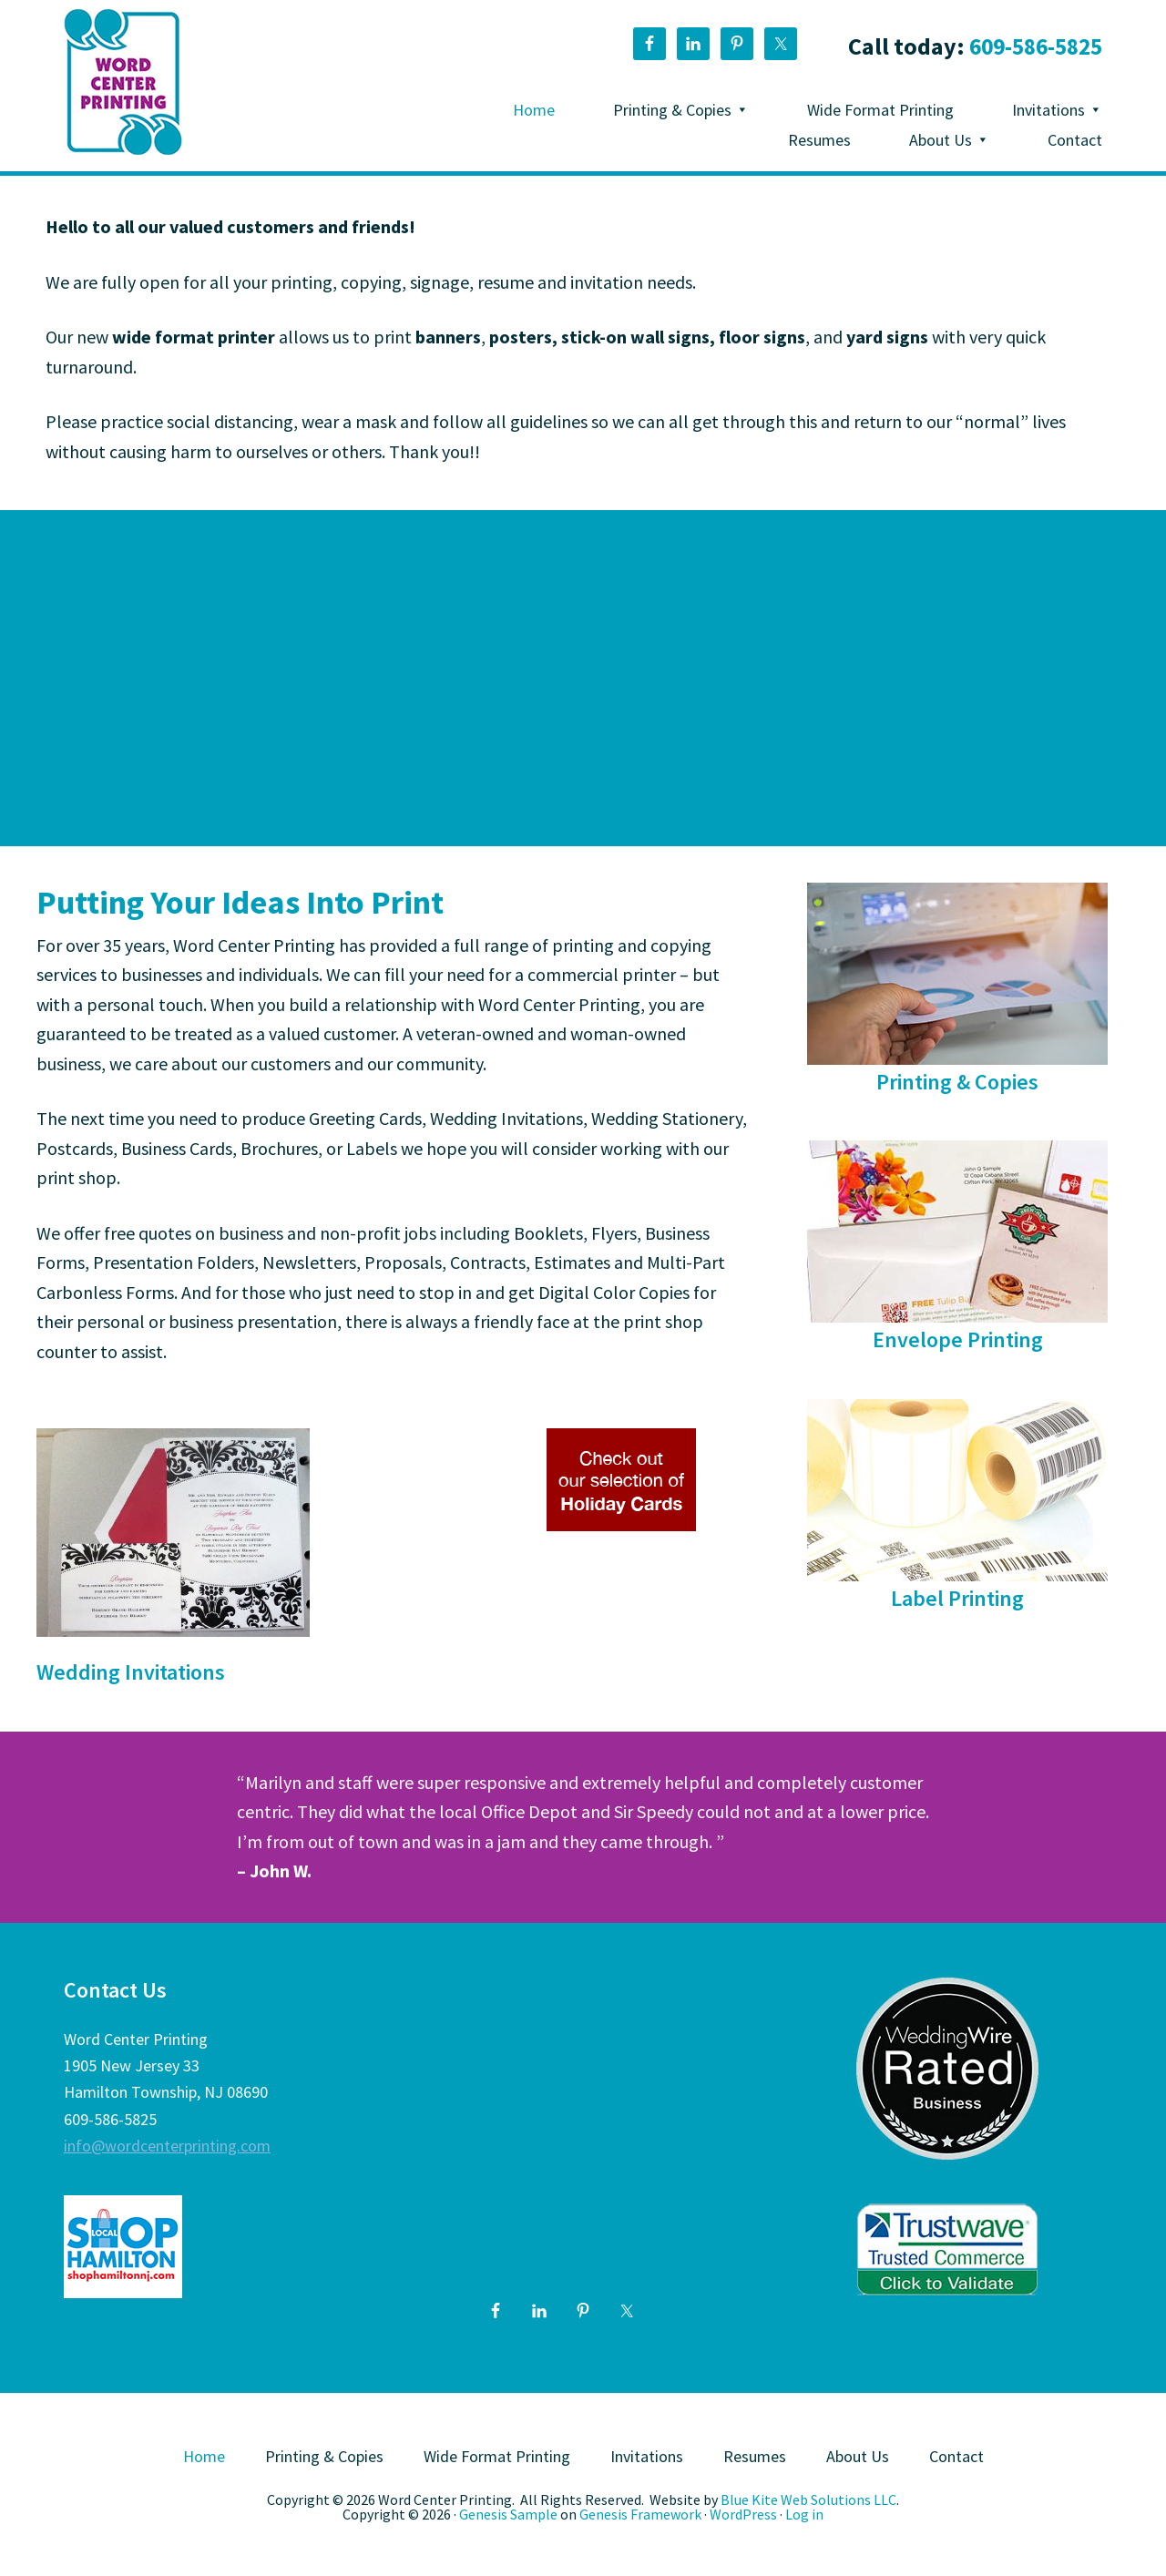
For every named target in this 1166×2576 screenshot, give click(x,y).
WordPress (743, 2514)
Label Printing (957, 1598)
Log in (804, 2514)
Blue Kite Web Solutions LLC (808, 2499)
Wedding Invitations (130, 1672)
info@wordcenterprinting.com (167, 2145)
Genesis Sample (508, 2514)
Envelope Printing (958, 1339)
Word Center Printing (123, 82)
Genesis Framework (640, 2514)
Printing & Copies (957, 1082)
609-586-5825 (1031, 46)
